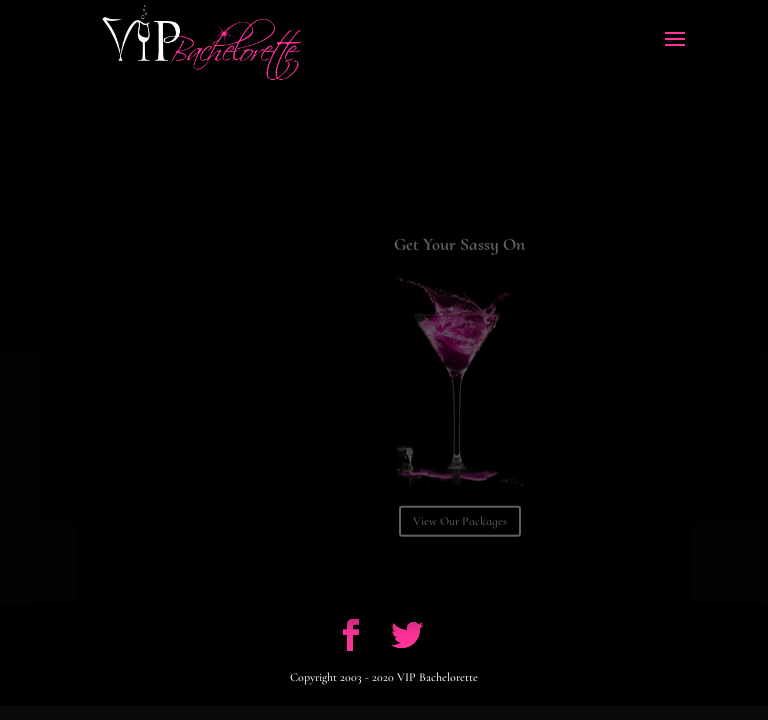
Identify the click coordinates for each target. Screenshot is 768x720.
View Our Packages (460, 529)
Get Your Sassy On (459, 252)
